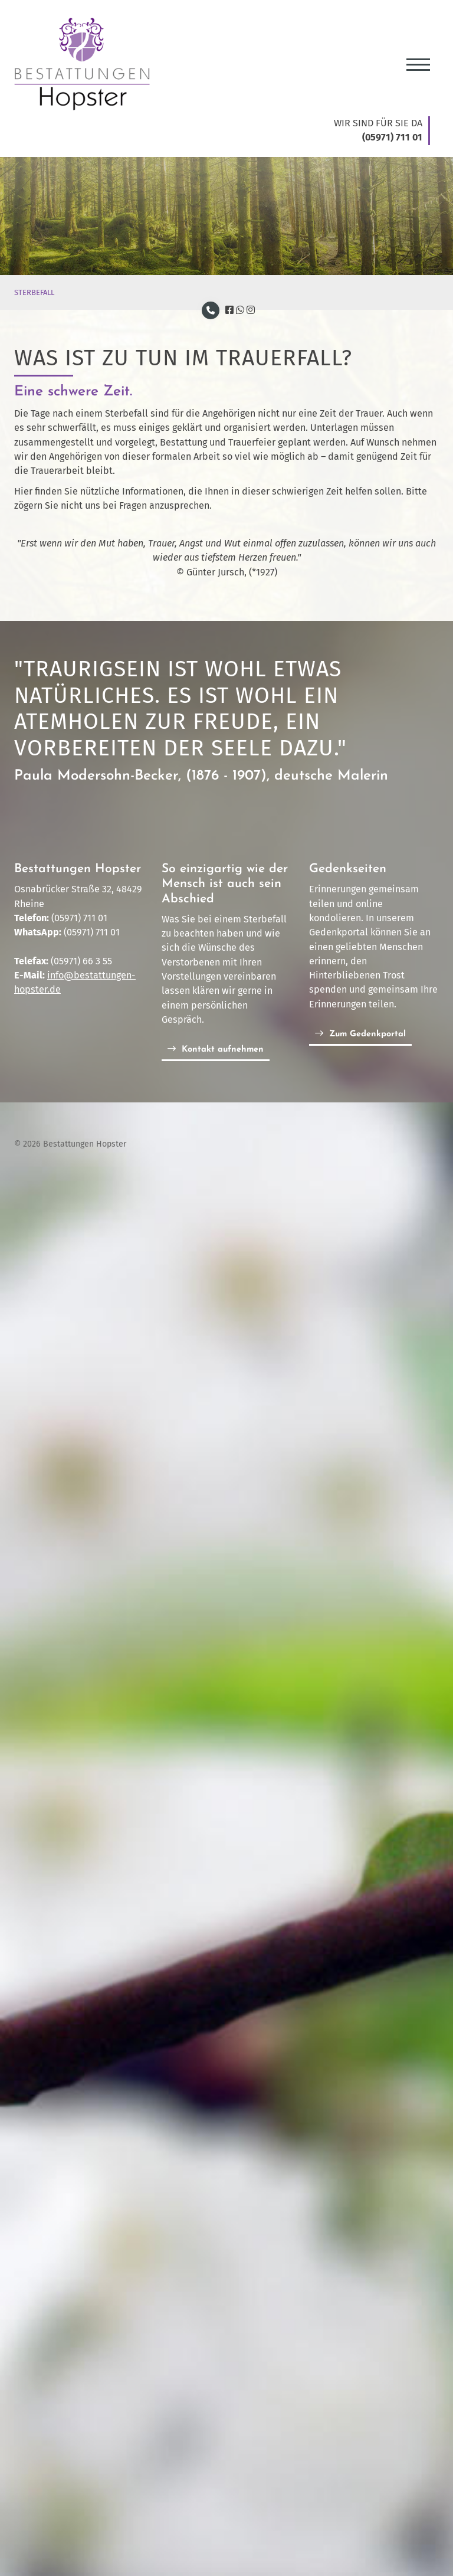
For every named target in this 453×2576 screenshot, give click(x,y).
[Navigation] (418, 60)
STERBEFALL (34, 292)
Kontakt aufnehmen (223, 1049)
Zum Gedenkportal (367, 1034)
